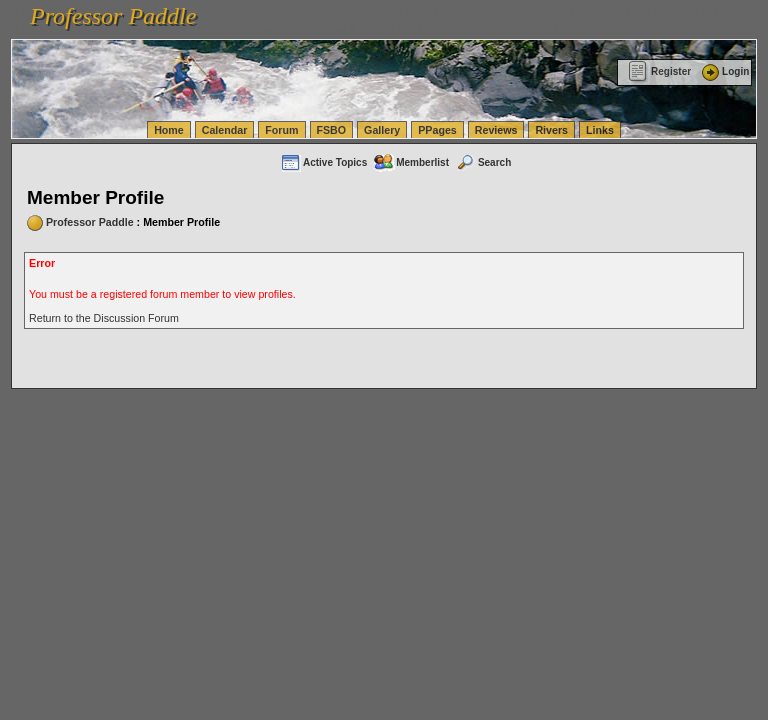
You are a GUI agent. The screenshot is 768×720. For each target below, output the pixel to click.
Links (600, 130)
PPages (437, 130)
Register (659, 71)
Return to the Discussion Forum (104, 318)
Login (724, 71)
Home (169, 130)
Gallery (382, 130)
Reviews (496, 130)
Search (483, 162)
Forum (281, 130)
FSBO (332, 130)
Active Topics (323, 162)
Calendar (225, 130)
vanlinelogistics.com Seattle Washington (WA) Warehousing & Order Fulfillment (565, 10)
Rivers (551, 130)
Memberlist (411, 162)
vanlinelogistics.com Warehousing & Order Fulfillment (460, 28)
